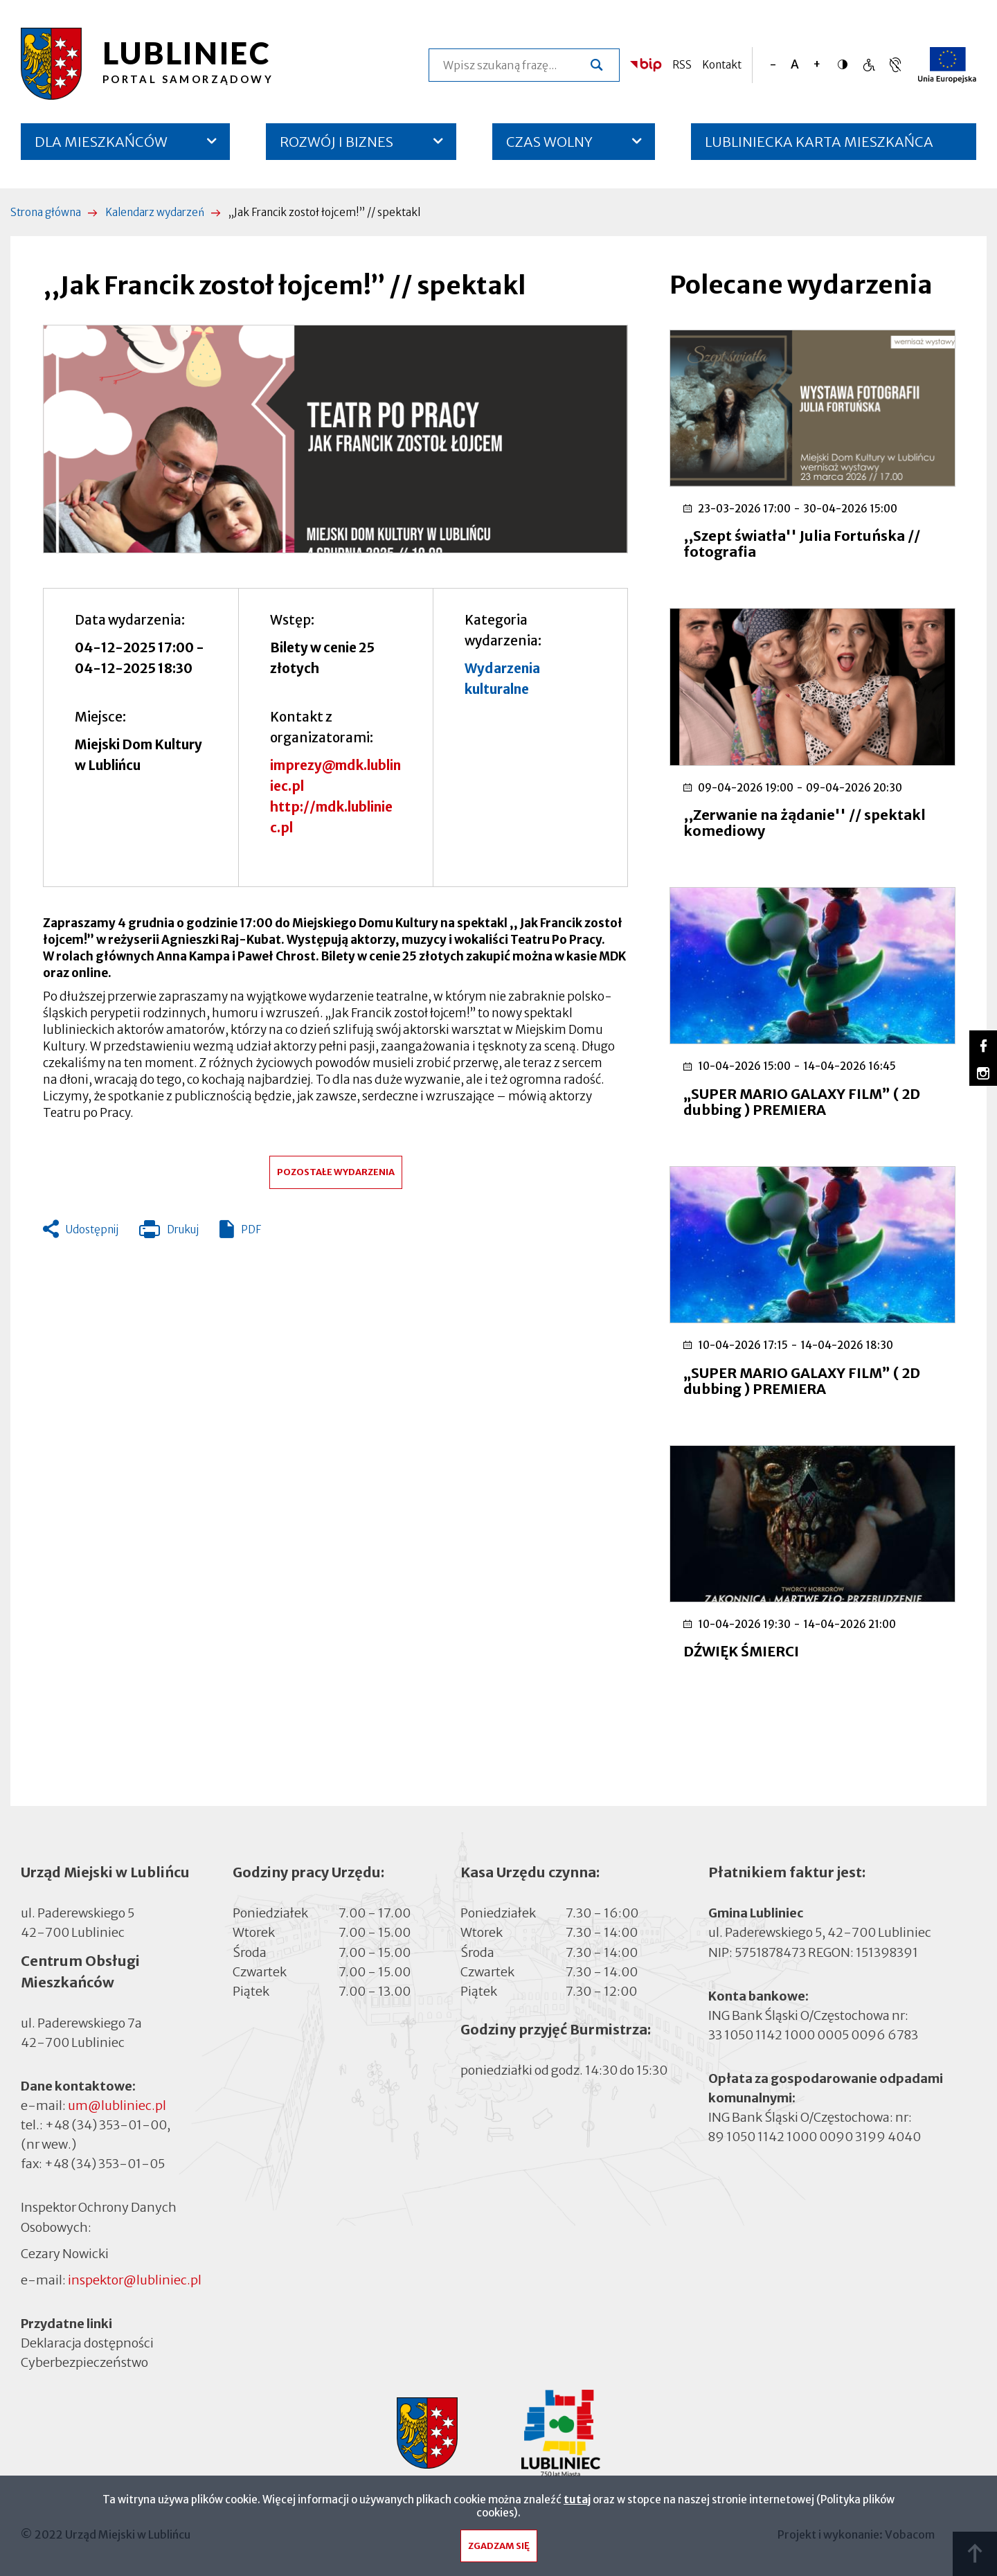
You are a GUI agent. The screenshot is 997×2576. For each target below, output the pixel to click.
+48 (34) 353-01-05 (104, 2164)
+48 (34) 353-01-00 (106, 2125)
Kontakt (722, 64)
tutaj (577, 2503)
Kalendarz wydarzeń (154, 212)
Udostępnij (92, 1229)
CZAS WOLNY (549, 141)
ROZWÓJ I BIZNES (336, 141)
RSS (682, 64)
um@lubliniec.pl (117, 2105)
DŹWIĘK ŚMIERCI (741, 1651)
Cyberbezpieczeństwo (84, 2361)
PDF (251, 1229)
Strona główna (45, 212)
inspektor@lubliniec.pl (134, 2280)
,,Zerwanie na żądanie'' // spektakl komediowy (804, 822)
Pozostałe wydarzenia (336, 1172)
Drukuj (169, 1232)
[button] (335, 439)
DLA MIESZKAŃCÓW (101, 141)
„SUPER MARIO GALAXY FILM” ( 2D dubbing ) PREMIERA (801, 1101)
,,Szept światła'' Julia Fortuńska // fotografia (801, 543)
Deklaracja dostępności (87, 2343)
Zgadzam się (499, 2549)
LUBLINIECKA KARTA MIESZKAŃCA (819, 146)
